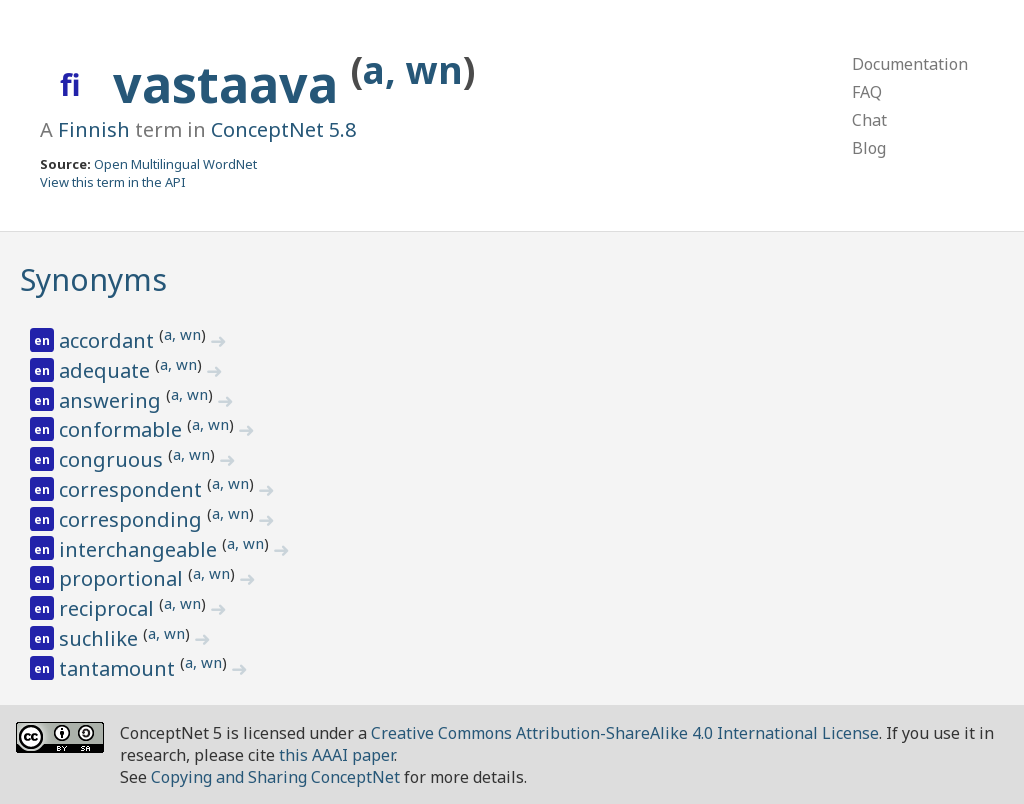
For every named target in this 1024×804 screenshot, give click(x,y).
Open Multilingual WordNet (175, 164)
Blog (869, 148)
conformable (123, 429)
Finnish (94, 129)
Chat (869, 120)
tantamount (119, 668)
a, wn (413, 69)
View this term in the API (113, 182)
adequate (107, 370)
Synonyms (93, 279)
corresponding (133, 519)
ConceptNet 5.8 (283, 129)
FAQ (867, 92)
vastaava (232, 84)
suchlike (101, 638)
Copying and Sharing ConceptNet (275, 777)
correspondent (133, 489)
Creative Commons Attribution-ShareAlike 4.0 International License (625, 733)
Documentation (910, 64)
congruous (113, 459)
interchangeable (140, 549)
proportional (123, 578)
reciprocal (109, 608)
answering (112, 400)
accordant (109, 340)
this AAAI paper (336, 755)
